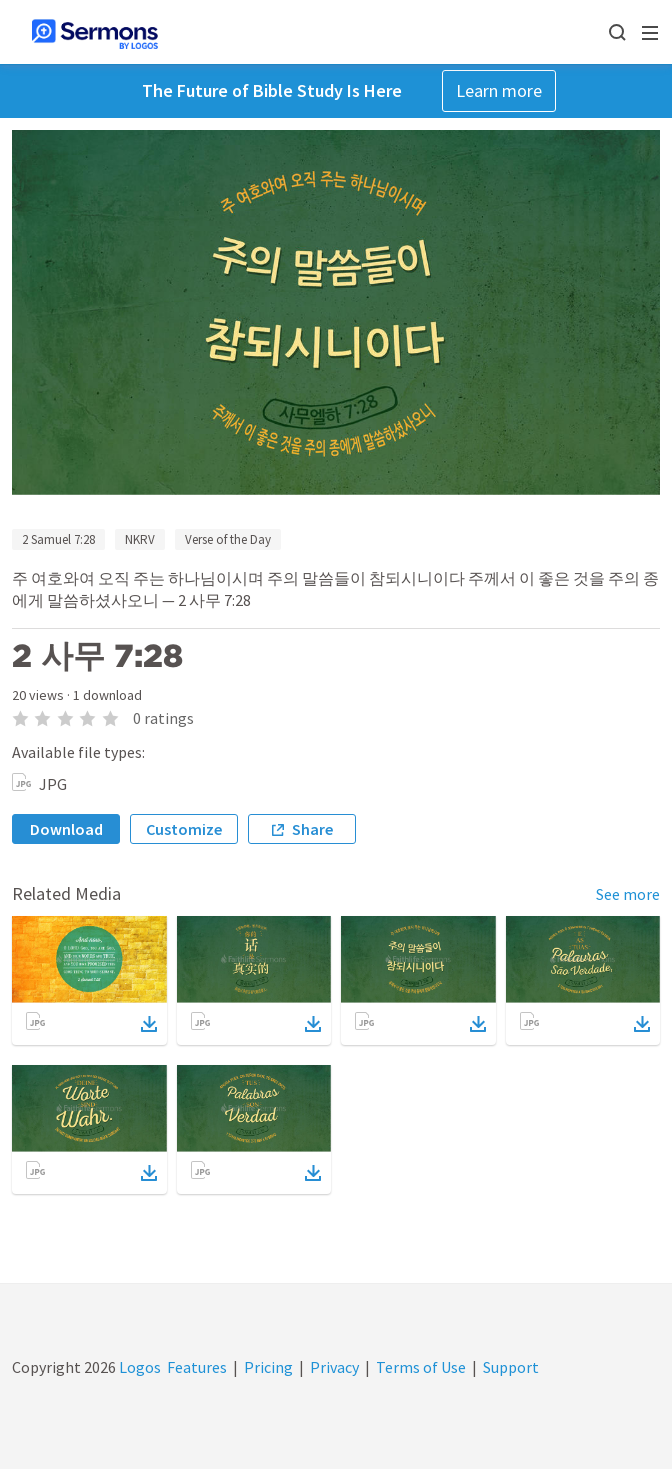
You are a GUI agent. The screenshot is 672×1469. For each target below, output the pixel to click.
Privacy (334, 1367)
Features (197, 1367)
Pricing (268, 1367)
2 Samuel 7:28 (58, 539)
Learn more (499, 90)
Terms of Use (421, 1367)
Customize (184, 829)
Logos (138, 1367)
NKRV (140, 539)
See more (628, 894)
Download (66, 829)
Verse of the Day (228, 539)
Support (511, 1367)
